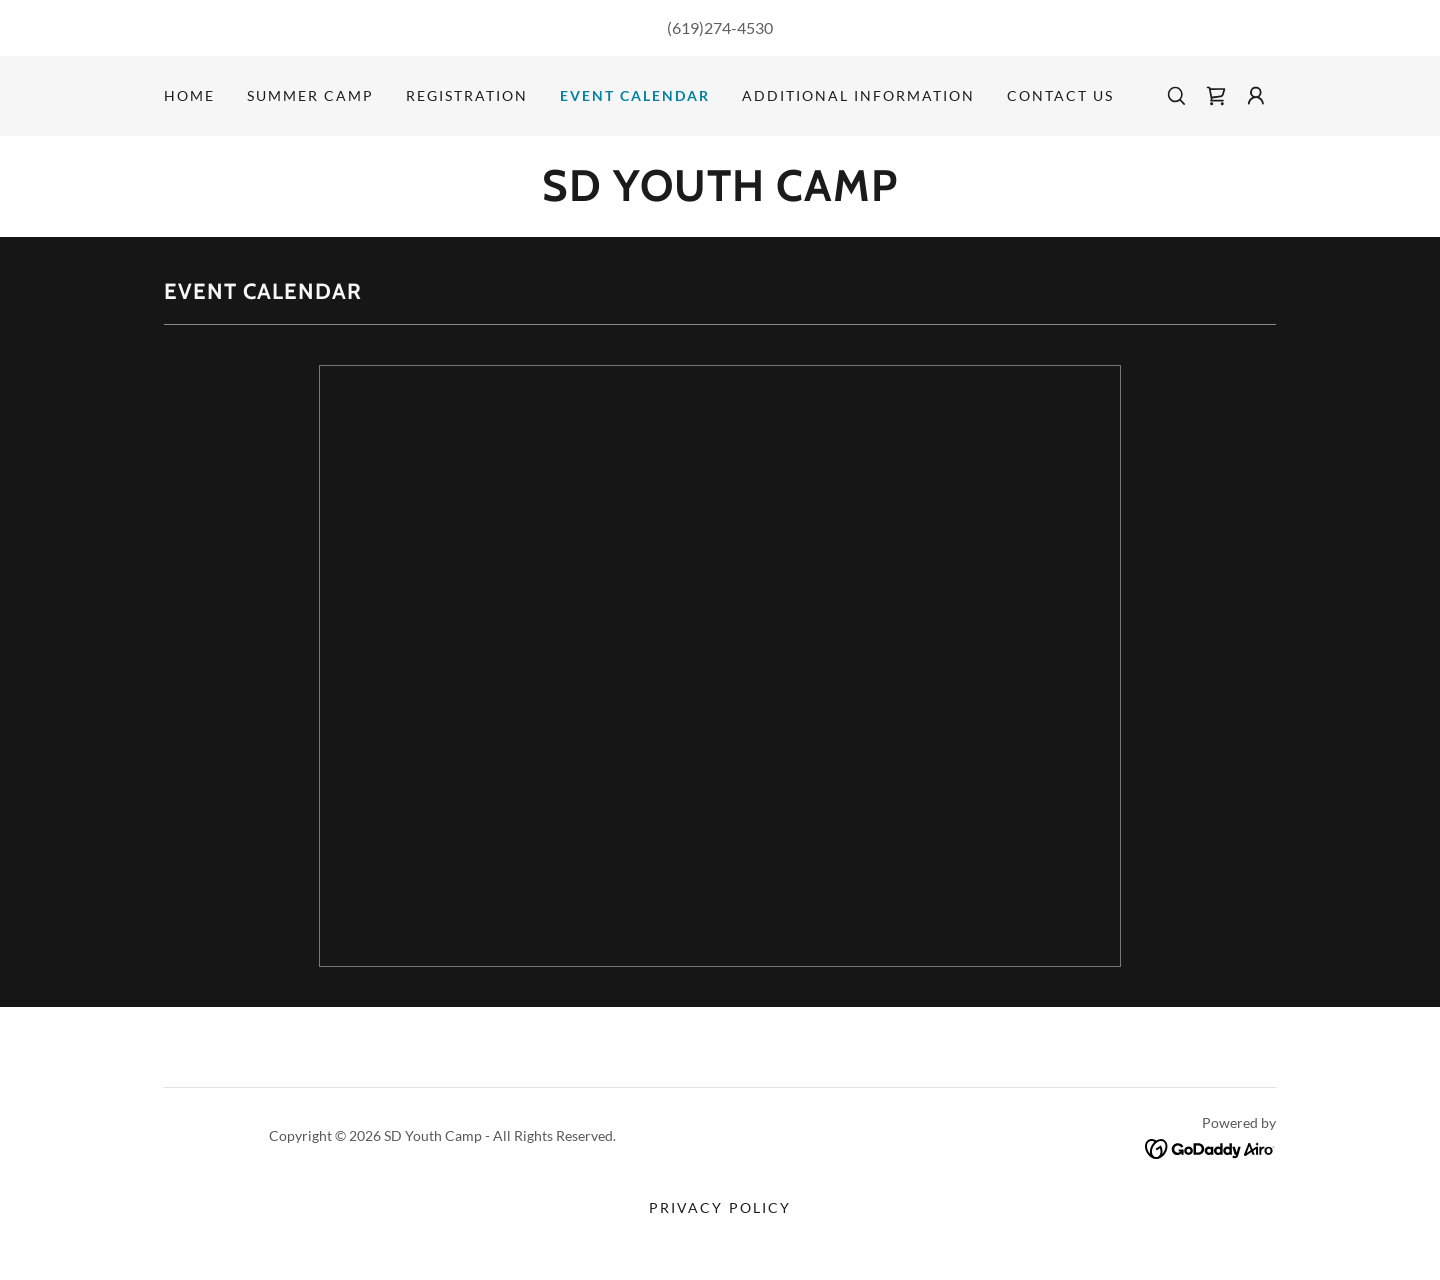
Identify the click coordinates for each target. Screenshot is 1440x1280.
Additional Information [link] (858, 95)
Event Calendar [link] (635, 95)
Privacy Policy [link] (719, 1207)
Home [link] (189, 95)
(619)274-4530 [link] (720, 27)
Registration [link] (467, 95)
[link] (1216, 96)
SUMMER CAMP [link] (310, 95)
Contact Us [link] (1060, 95)
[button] (1256, 96)
